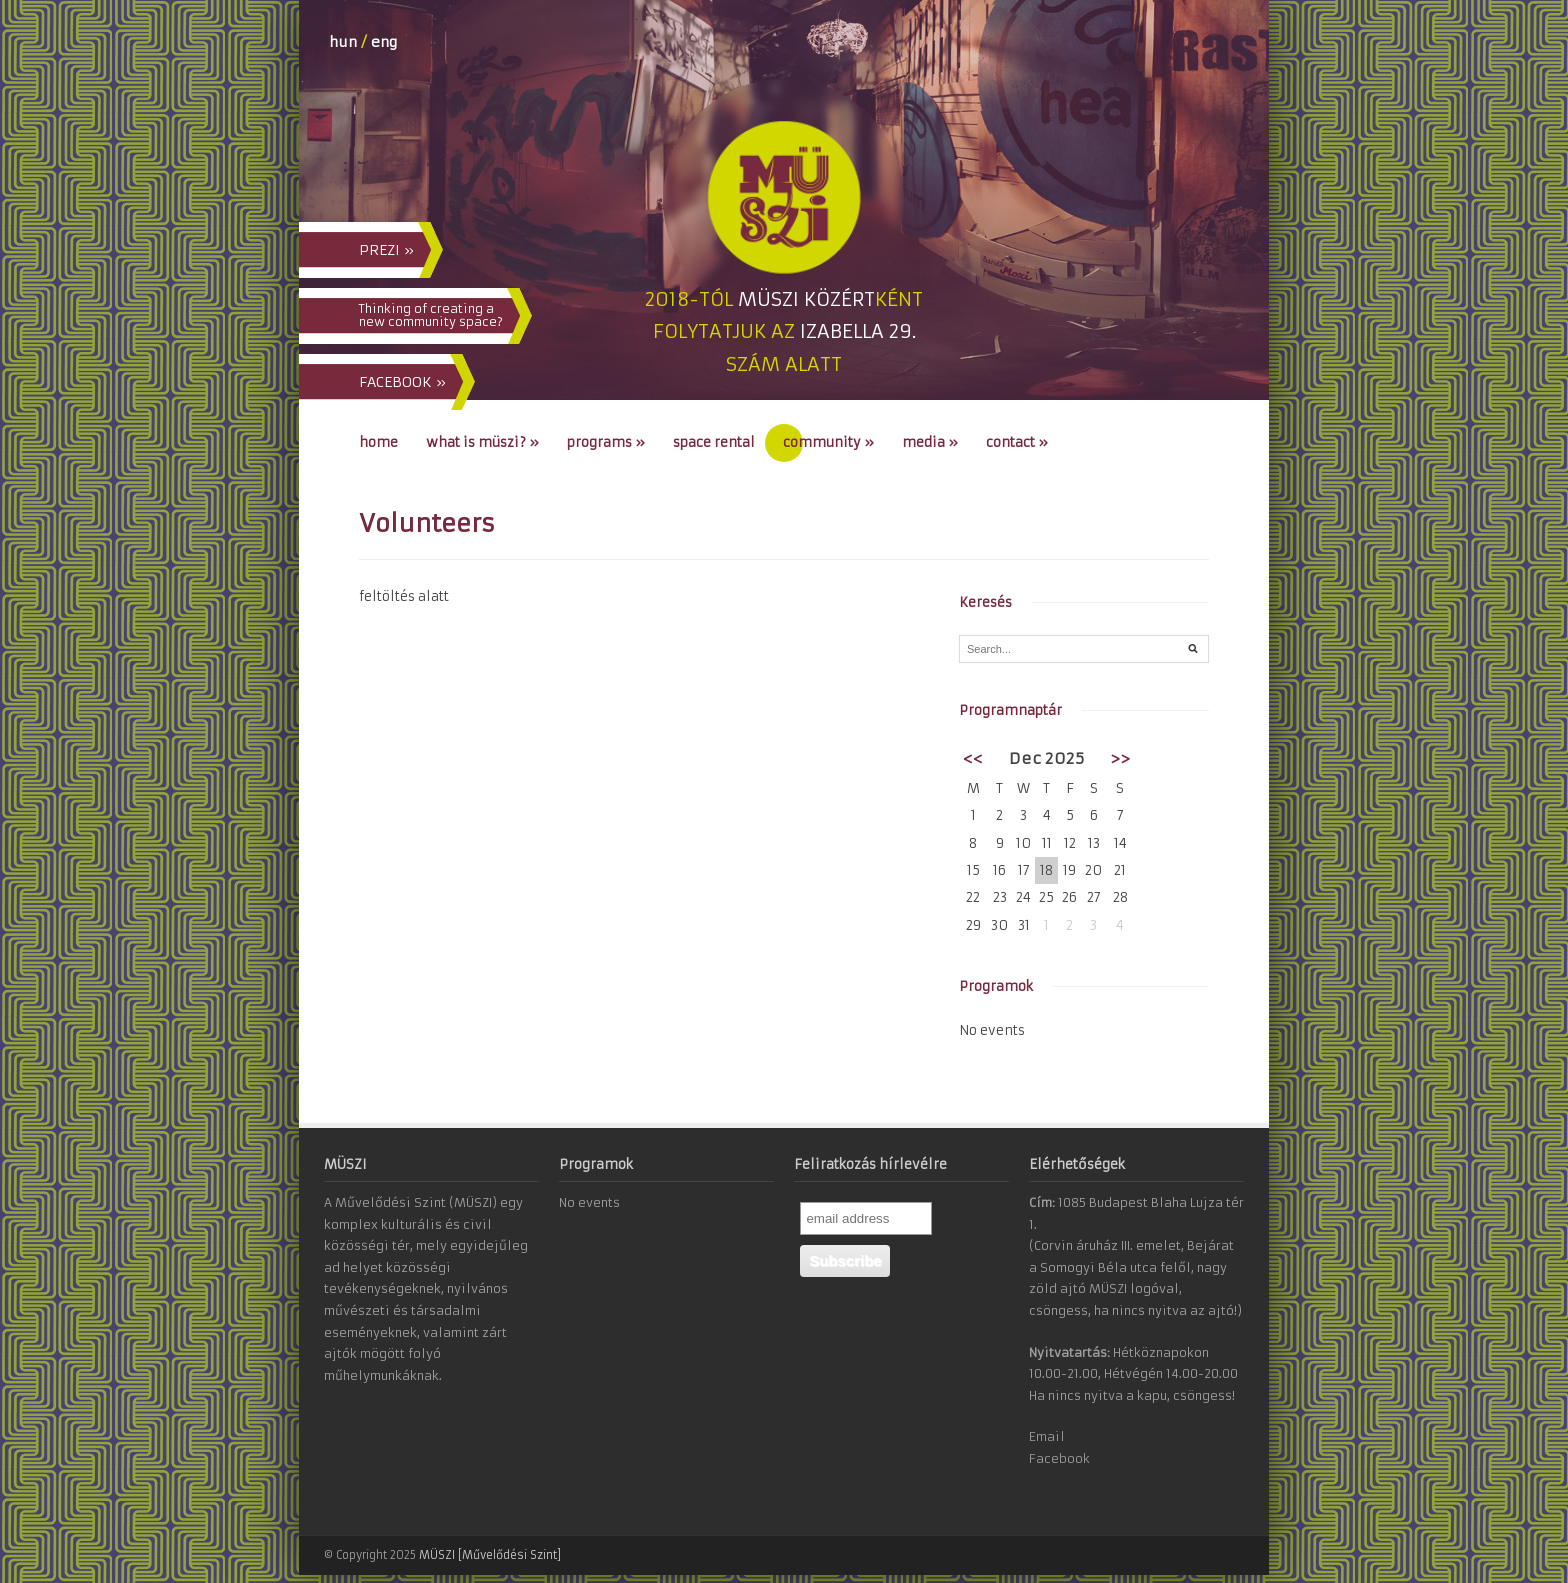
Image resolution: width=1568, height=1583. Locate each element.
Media (930, 442)
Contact (1017, 442)
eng (384, 42)
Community (828, 442)
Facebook (1059, 1458)
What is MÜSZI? (482, 442)
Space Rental (714, 442)
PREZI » (386, 250)
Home (378, 442)
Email (1047, 1436)
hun (343, 42)
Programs (606, 442)
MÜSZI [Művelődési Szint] (490, 1555)
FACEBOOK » (402, 382)
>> (1120, 758)
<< (973, 758)
